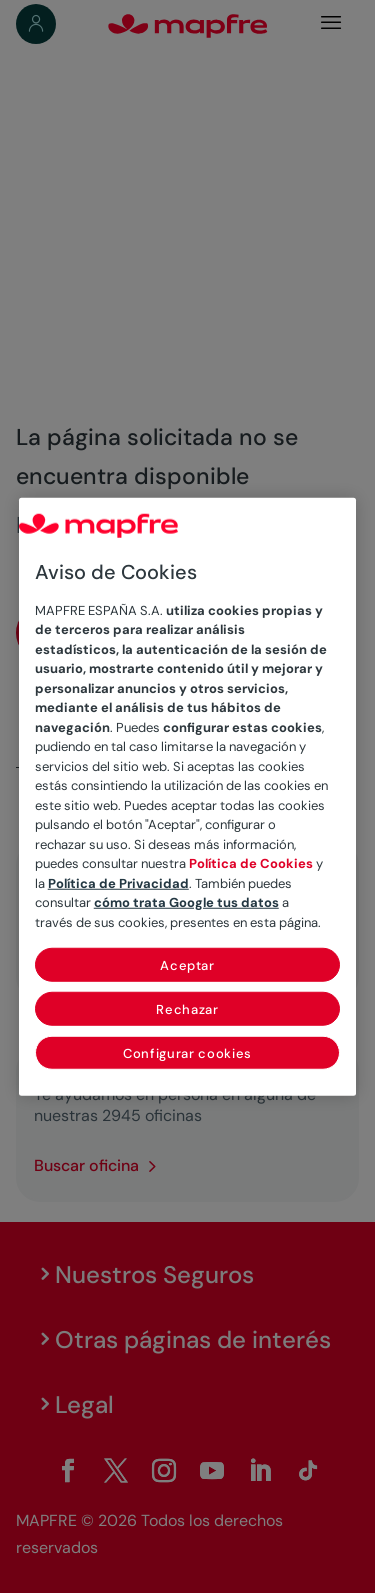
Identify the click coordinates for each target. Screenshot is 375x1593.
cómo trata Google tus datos (186, 902)
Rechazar (187, 1009)
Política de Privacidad (118, 882)
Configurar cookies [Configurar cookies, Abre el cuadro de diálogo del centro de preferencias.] (187, 1053)
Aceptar (187, 965)
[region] (188, 796)
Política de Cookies (251, 863)
